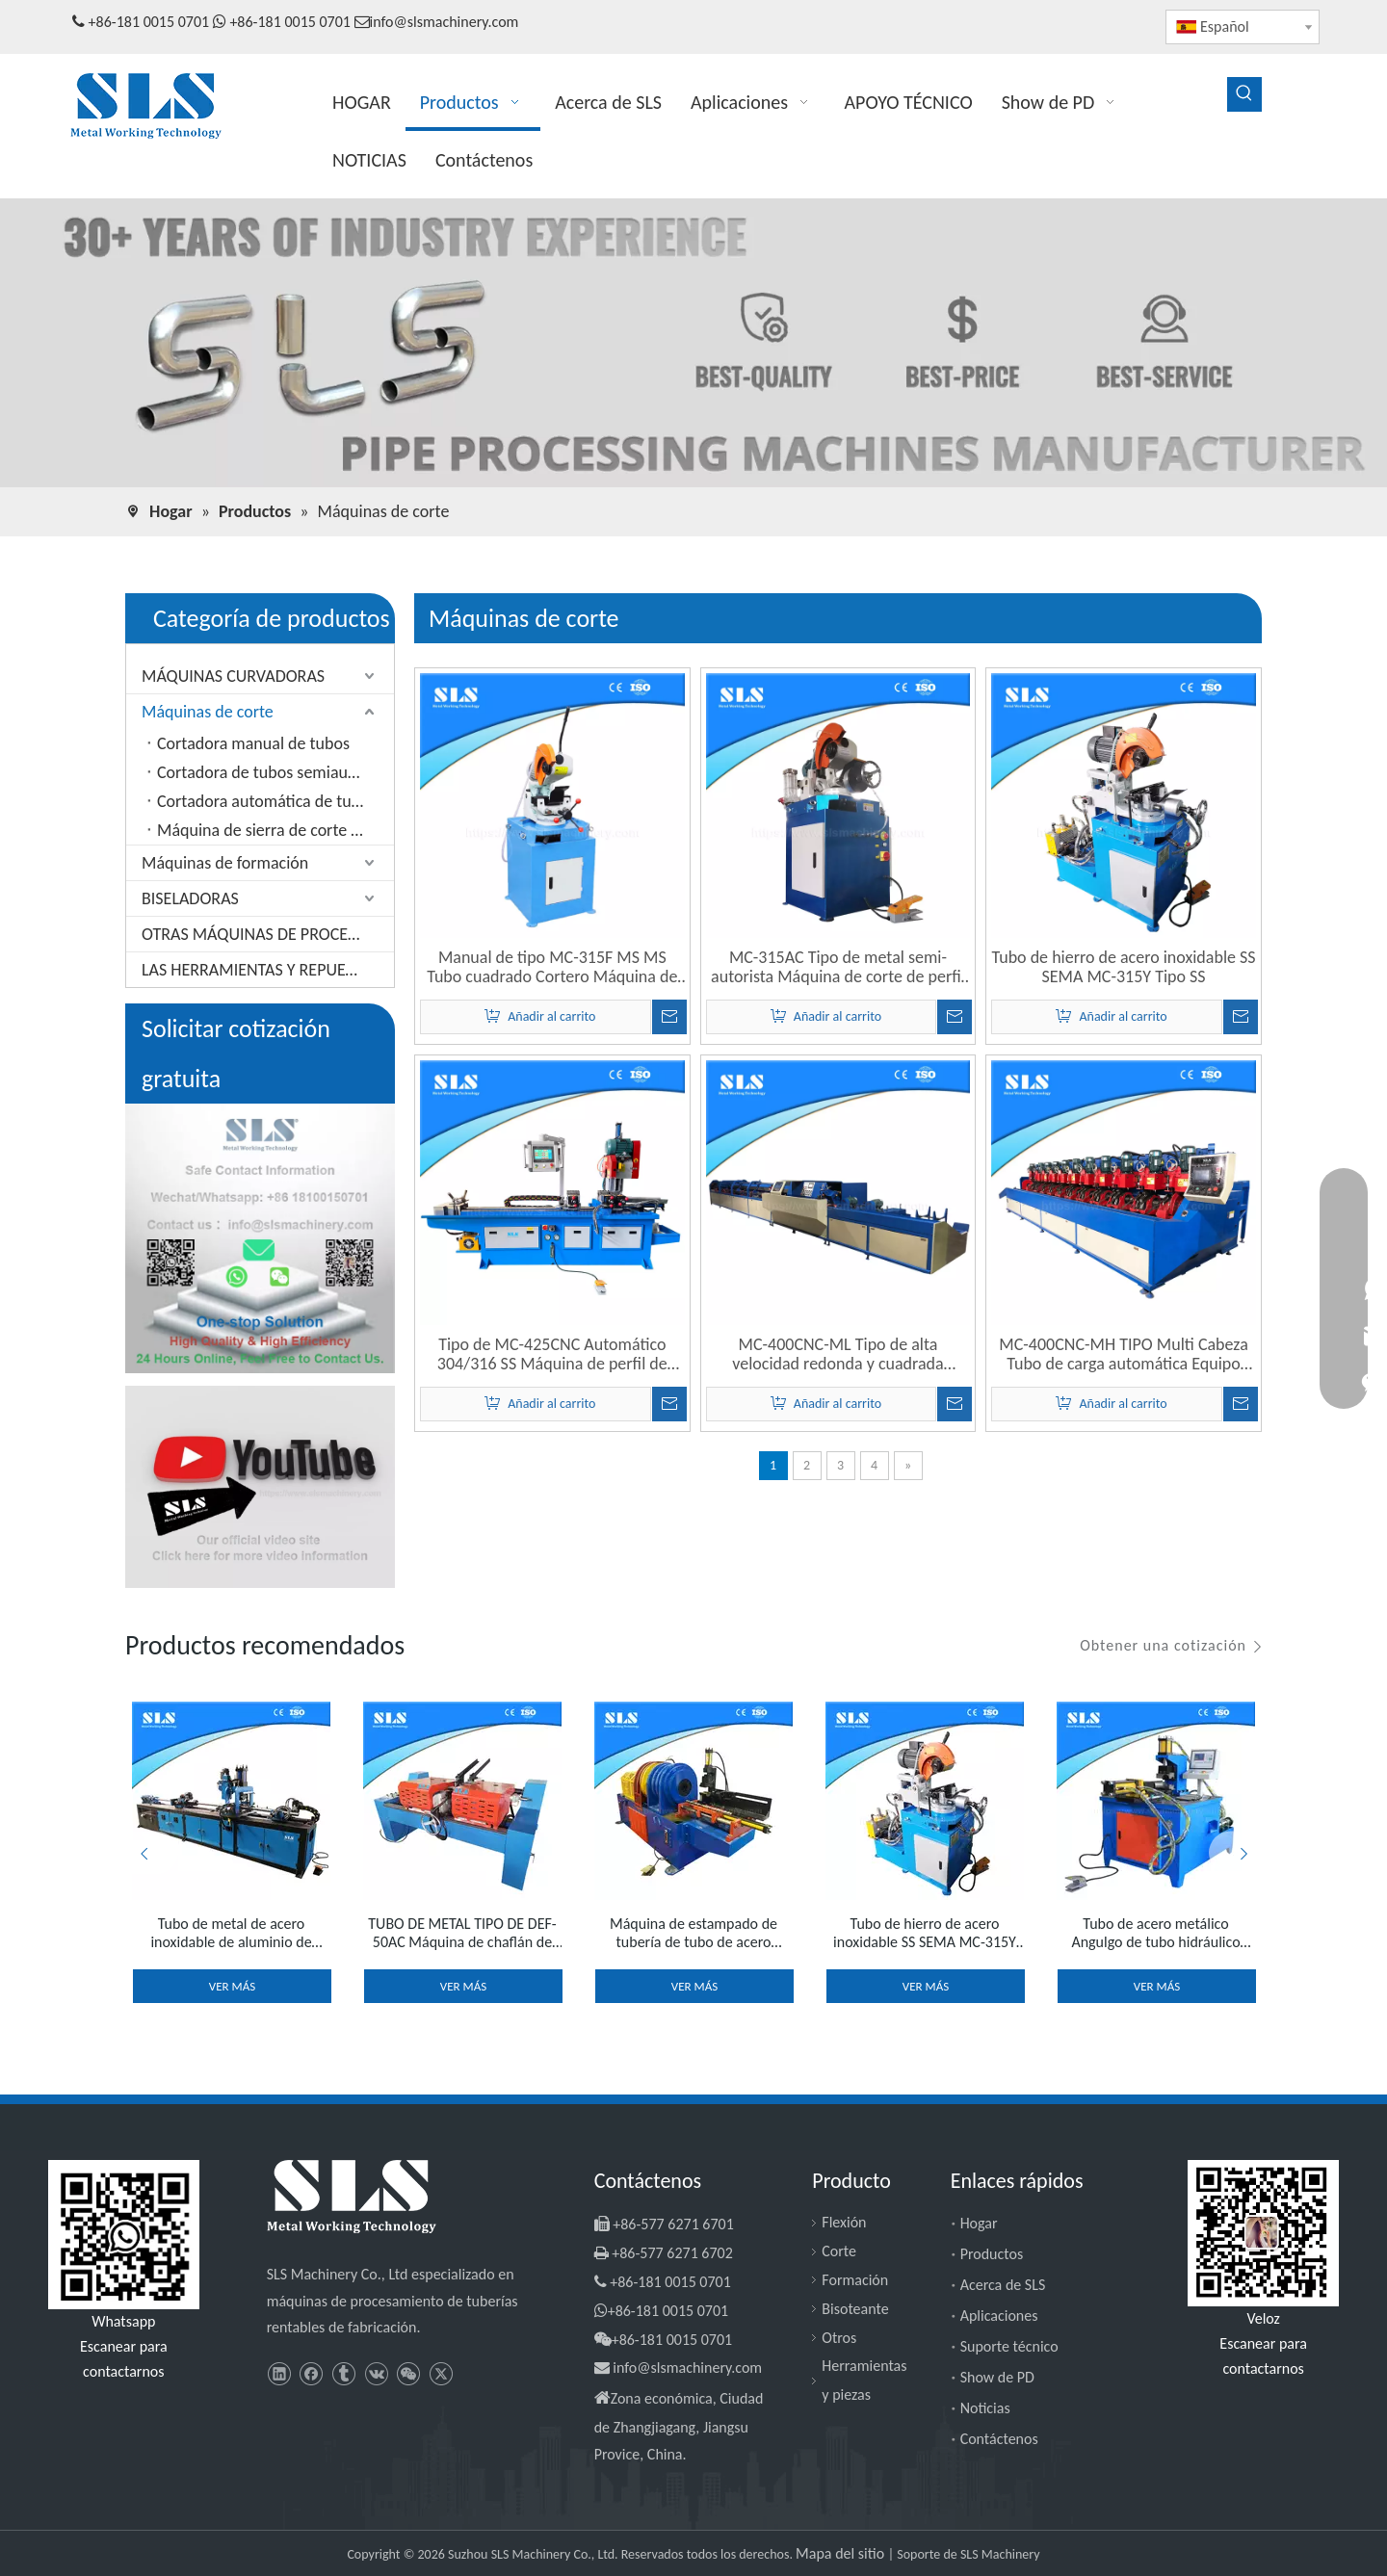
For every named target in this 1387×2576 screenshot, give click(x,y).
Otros (839, 2338)
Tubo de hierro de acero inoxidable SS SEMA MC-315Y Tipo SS (1124, 967)
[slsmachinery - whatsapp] (123, 2234)
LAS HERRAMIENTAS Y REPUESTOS (261, 969)
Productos (992, 2254)
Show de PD (997, 2377)
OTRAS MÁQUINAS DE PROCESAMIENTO (268, 934)
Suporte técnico (1009, 2346)
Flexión (844, 2222)
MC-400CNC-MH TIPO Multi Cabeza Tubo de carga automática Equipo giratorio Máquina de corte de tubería (1123, 1354)
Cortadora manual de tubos (253, 743)
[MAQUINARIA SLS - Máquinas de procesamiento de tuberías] (693, 344)
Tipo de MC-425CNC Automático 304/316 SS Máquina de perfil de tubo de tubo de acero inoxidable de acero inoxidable (552, 1354)
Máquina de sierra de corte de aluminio (275, 830)
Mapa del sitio (842, 2553)
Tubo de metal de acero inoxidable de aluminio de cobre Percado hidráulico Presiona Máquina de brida (231, 1932)
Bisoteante (855, 2309)
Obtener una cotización (1163, 1645)
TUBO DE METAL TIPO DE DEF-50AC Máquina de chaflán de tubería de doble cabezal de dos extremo (462, 1932)
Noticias (985, 2408)
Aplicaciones (999, 2315)
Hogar (979, 2223)
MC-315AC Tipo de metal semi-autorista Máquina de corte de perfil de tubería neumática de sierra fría (838, 967)
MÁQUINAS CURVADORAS (233, 676)
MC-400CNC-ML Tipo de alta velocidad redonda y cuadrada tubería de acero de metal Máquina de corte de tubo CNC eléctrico (838, 1354)
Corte (839, 2251)
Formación (855, 2280)
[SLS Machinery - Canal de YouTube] (260, 1487)
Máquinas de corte (208, 711)
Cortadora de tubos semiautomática (275, 772)
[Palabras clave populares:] (1244, 94)
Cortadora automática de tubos (267, 801)
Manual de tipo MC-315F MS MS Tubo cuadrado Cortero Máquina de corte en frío (552, 967)
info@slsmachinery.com (444, 22)
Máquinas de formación (225, 862)
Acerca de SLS (1003, 2285)
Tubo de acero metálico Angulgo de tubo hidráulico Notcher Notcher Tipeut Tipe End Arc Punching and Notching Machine (1156, 1932)
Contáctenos (999, 2439)
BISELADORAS (190, 898)
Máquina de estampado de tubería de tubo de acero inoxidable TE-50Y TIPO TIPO (693, 1932)
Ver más (232, 1986)
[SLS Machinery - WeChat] (1263, 2233)
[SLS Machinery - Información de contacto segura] (260, 1238)
